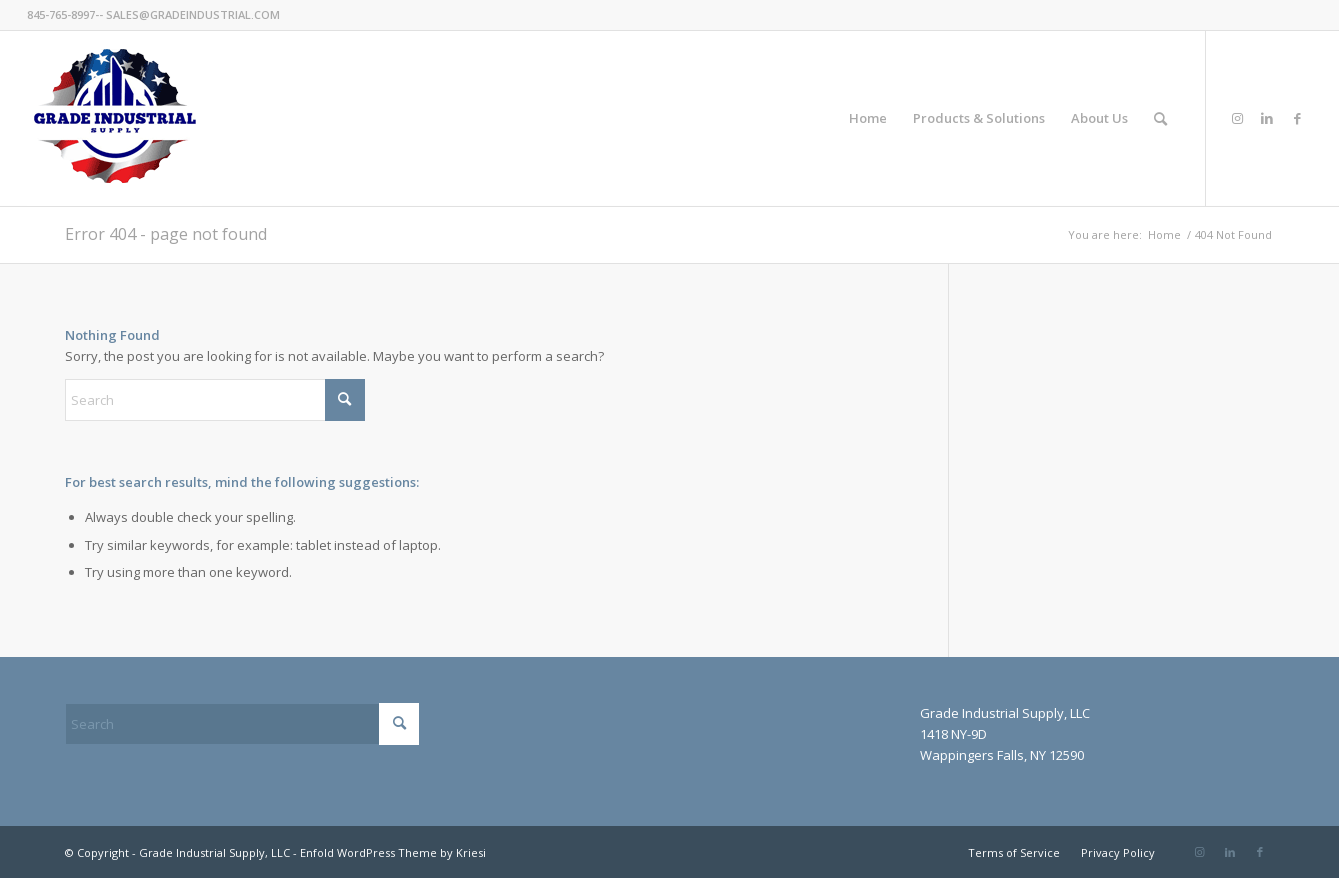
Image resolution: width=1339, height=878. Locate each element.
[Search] (1160, 118)
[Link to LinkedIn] (1267, 118)
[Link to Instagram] (1237, 118)
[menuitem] (868, 118)
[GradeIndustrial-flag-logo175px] (114, 118)
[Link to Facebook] (1297, 118)
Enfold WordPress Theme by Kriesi (393, 852)
